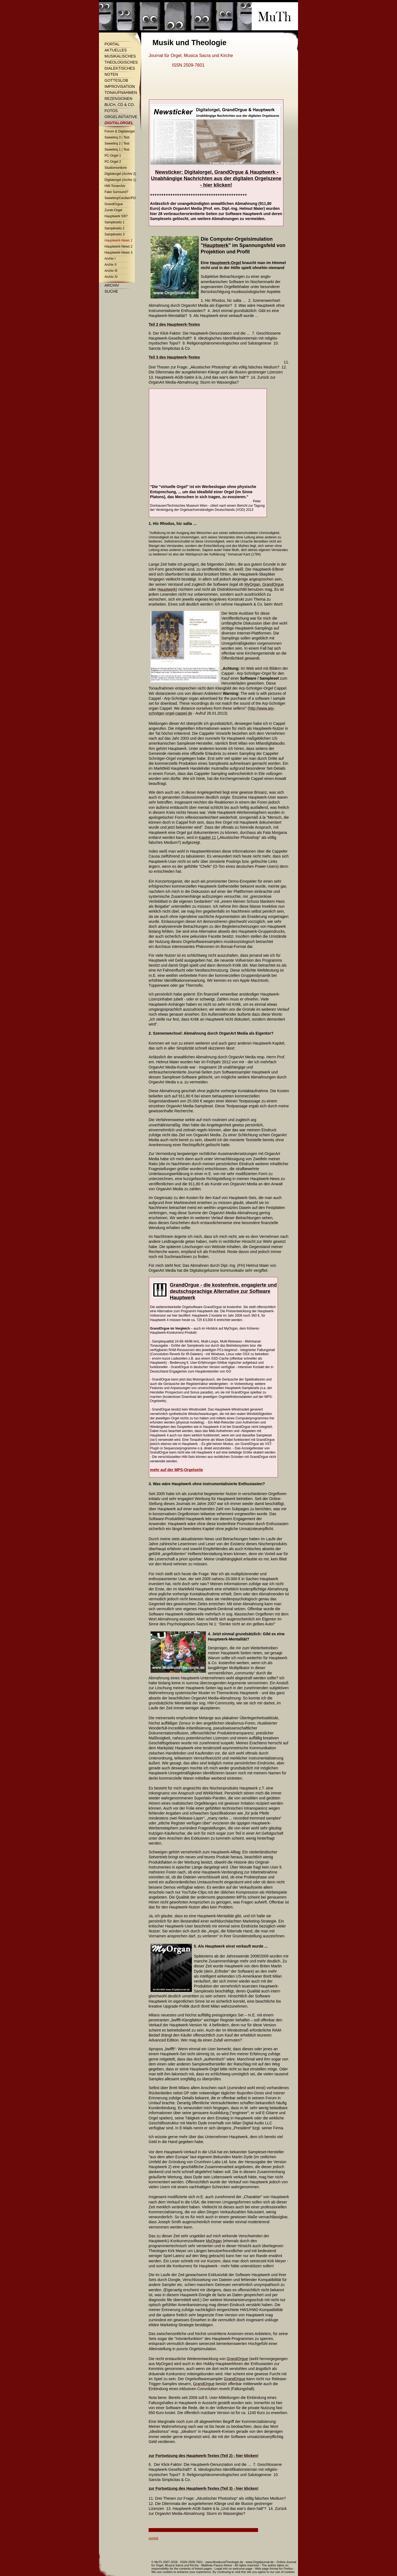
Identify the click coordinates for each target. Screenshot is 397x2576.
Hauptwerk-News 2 (118, 246)
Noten (111, 74)
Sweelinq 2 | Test (116, 143)
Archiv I (110, 259)
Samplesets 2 (114, 228)
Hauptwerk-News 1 (118, 240)
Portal (112, 44)
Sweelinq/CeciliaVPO (120, 198)
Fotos (111, 111)
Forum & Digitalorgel (119, 131)
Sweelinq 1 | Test (116, 149)
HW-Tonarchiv (114, 186)
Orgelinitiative (120, 117)
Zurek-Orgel (113, 210)
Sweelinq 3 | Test (116, 137)
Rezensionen (118, 98)
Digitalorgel (118, 123)
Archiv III (110, 271)
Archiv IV (111, 277)
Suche (111, 291)
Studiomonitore (115, 168)
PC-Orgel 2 (112, 162)
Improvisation (119, 86)
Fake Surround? (116, 192)
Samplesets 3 (114, 234)
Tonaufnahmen (120, 92)
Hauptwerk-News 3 (118, 252)
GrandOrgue (113, 204)
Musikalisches (120, 56)
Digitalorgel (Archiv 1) (120, 180)
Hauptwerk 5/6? (116, 216)
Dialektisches (119, 68)
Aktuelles (115, 50)
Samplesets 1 (114, 222)
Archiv (111, 285)
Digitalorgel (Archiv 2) (120, 174)
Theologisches (121, 62)
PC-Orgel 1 (112, 156)
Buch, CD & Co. (119, 104)
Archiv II (110, 265)
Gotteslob (116, 80)
